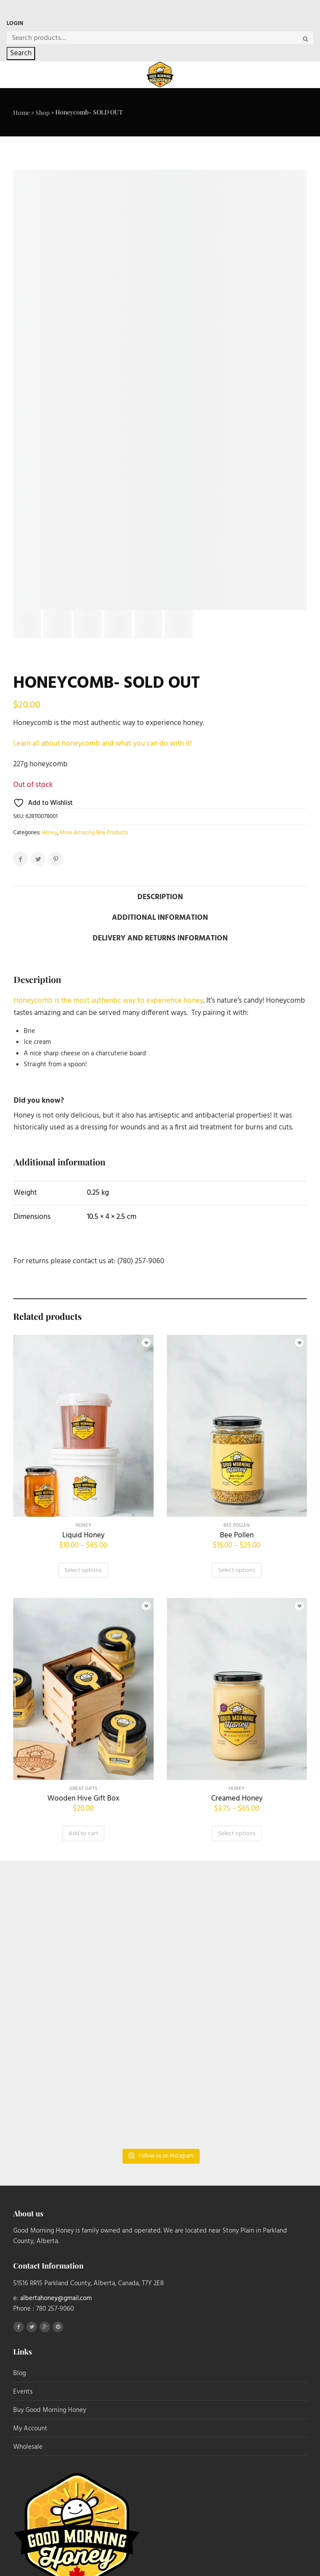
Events (22, 2392)
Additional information (160, 918)
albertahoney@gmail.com (56, 2298)
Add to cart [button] (83, 1834)
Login (15, 23)
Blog (19, 2373)
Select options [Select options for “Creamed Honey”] (236, 1834)
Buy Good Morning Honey (49, 2410)
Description (160, 897)
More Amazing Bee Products (94, 832)
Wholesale (28, 2447)
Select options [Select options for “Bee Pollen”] (236, 1570)
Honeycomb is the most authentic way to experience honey (108, 1001)
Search (21, 53)
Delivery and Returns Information (160, 938)
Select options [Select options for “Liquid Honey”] (83, 1570)
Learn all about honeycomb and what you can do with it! (103, 744)
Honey (49, 832)
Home (21, 112)
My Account (30, 2428)
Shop (43, 112)
